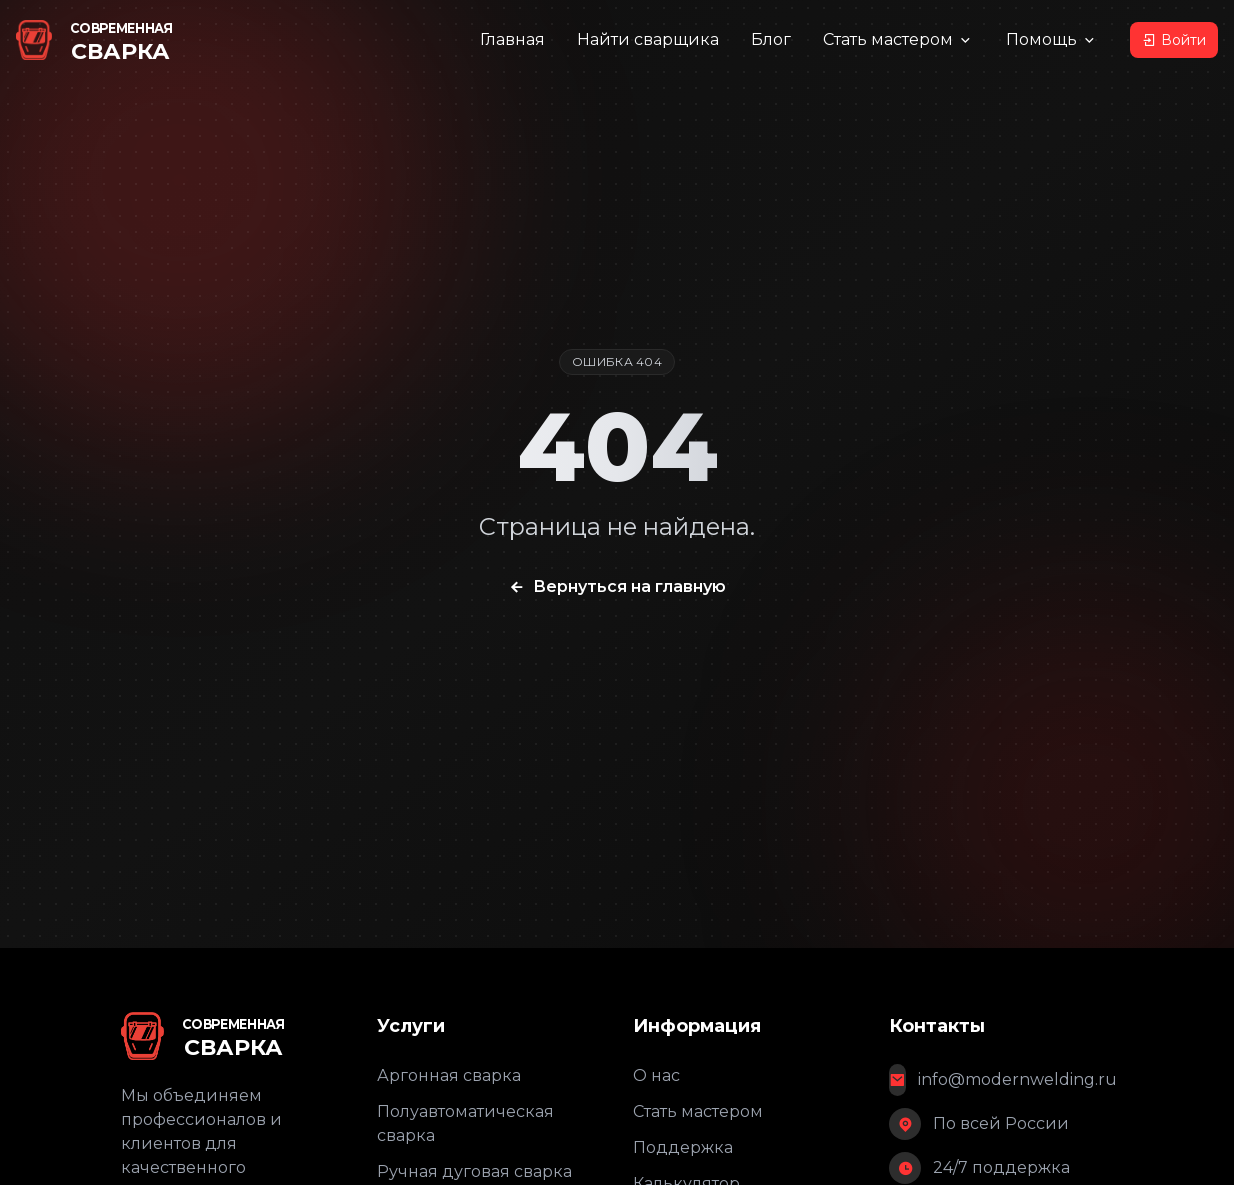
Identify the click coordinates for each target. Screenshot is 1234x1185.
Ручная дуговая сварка (474, 1171)
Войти (1174, 40)
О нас (656, 1075)
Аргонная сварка (449, 1075)
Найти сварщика (648, 39)
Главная (512, 39)
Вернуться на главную (617, 587)
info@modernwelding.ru (1017, 1079)
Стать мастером (898, 40)
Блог (771, 39)
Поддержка (683, 1147)
